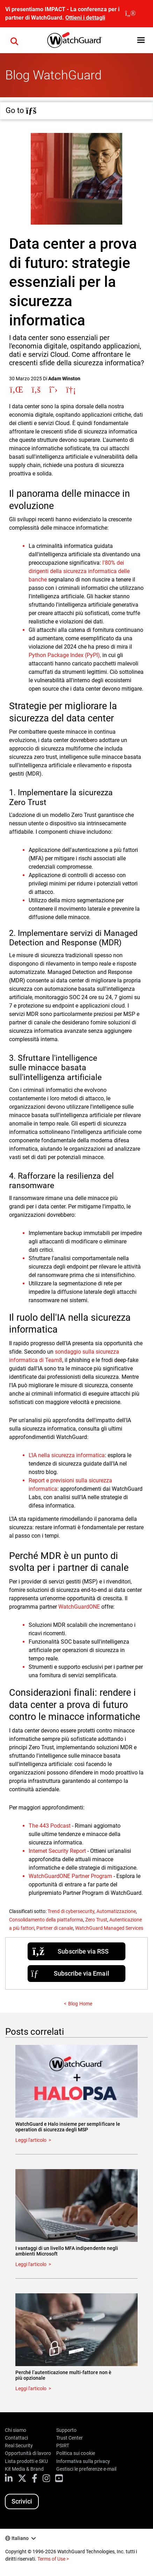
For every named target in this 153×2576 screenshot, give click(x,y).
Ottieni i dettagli (85, 17)
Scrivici (22, 2501)
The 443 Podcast (50, 1825)
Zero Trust (96, 1919)
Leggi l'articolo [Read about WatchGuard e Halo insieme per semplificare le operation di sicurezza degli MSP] (30, 2140)
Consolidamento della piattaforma (46, 1919)
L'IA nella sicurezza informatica (67, 1455)
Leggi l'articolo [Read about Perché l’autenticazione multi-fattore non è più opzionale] (30, 2388)
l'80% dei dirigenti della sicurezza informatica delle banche (79, 571)
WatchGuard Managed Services (109, 1928)
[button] (141, 40)
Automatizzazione (116, 1911)
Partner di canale (54, 1928)
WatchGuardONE (79, 1606)
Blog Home (80, 2003)
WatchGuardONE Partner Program (70, 1876)
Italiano (20, 2538)
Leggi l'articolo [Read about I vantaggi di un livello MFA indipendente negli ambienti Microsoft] (30, 2264)
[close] (130, 13)
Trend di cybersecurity (71, 1911)
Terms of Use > (53, 2559)
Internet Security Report (57, 1851)
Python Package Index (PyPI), (65, 655)
